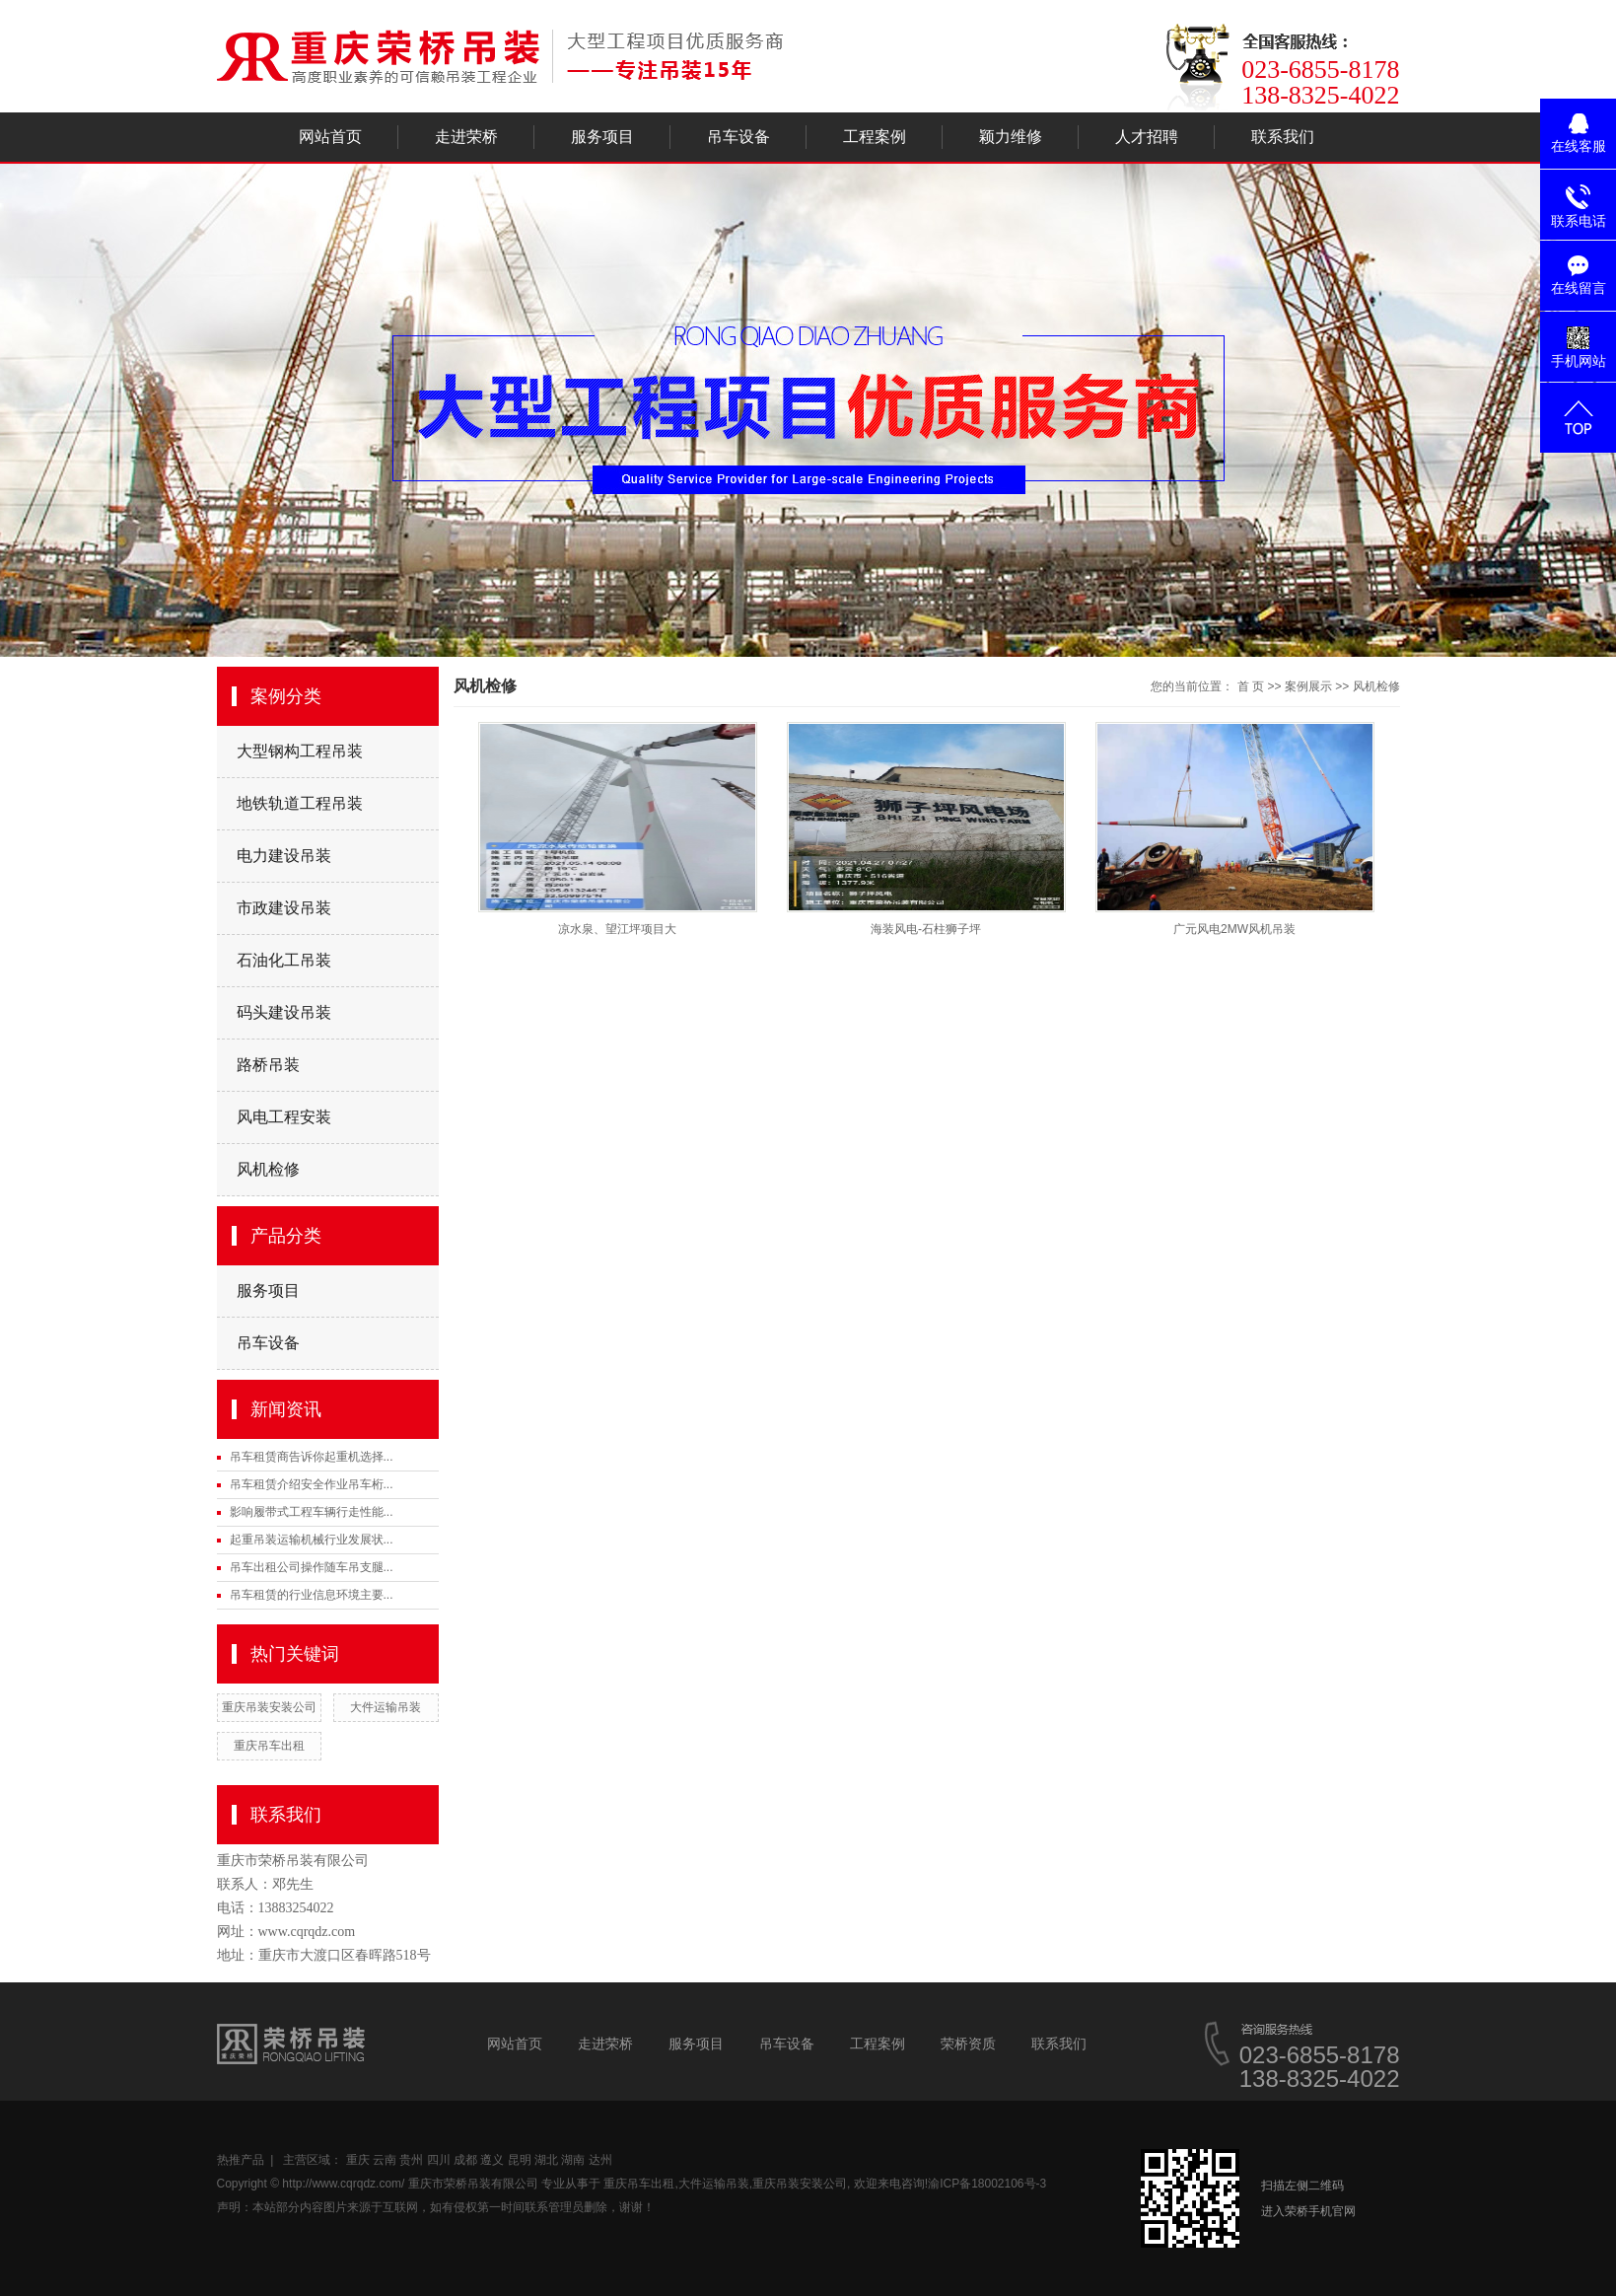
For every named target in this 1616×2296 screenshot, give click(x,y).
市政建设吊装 (284, 907)
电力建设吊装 (284, 855)
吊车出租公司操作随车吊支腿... (311, 1567)
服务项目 (602, 136)
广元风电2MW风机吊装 (1234, 929)
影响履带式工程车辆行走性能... (311, 1512)
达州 (600, 2160)
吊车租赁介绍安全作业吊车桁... (311, 1484)
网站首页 (330, 136)
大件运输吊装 (385, 1707)
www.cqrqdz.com (307, 1931)
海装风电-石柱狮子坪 (926, 929)
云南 (384, 2160)
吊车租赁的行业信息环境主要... (311, 1595)
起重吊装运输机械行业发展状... (311, 1539)
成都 (465, 2160)
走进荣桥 (466, 136)
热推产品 (240, 2160)
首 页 (1250, 686)
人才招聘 (1146, 136)
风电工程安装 (284, 1117)
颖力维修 (1010, 136)
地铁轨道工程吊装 (300, 803)
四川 (439, 2160)
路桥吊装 (268, 1064)
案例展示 (1308, 686)
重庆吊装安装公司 (269, 1707)
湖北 (546, 2160)
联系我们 (1282, 136)
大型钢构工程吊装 (300, 751)
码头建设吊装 (284, 1012)
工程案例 (874, 136)
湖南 (573, 2160)
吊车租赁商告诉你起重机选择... (311, 1457)
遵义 (492, 2160)
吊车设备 (738, 136)
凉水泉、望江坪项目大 (617, 929)
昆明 (519, 2160)
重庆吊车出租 (269, 1746)
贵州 (411, 2160)
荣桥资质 (968, 2043)
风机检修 (268, 1169)
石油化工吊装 (284, 960)
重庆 (358, 2160)
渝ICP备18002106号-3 (987, 2183)
